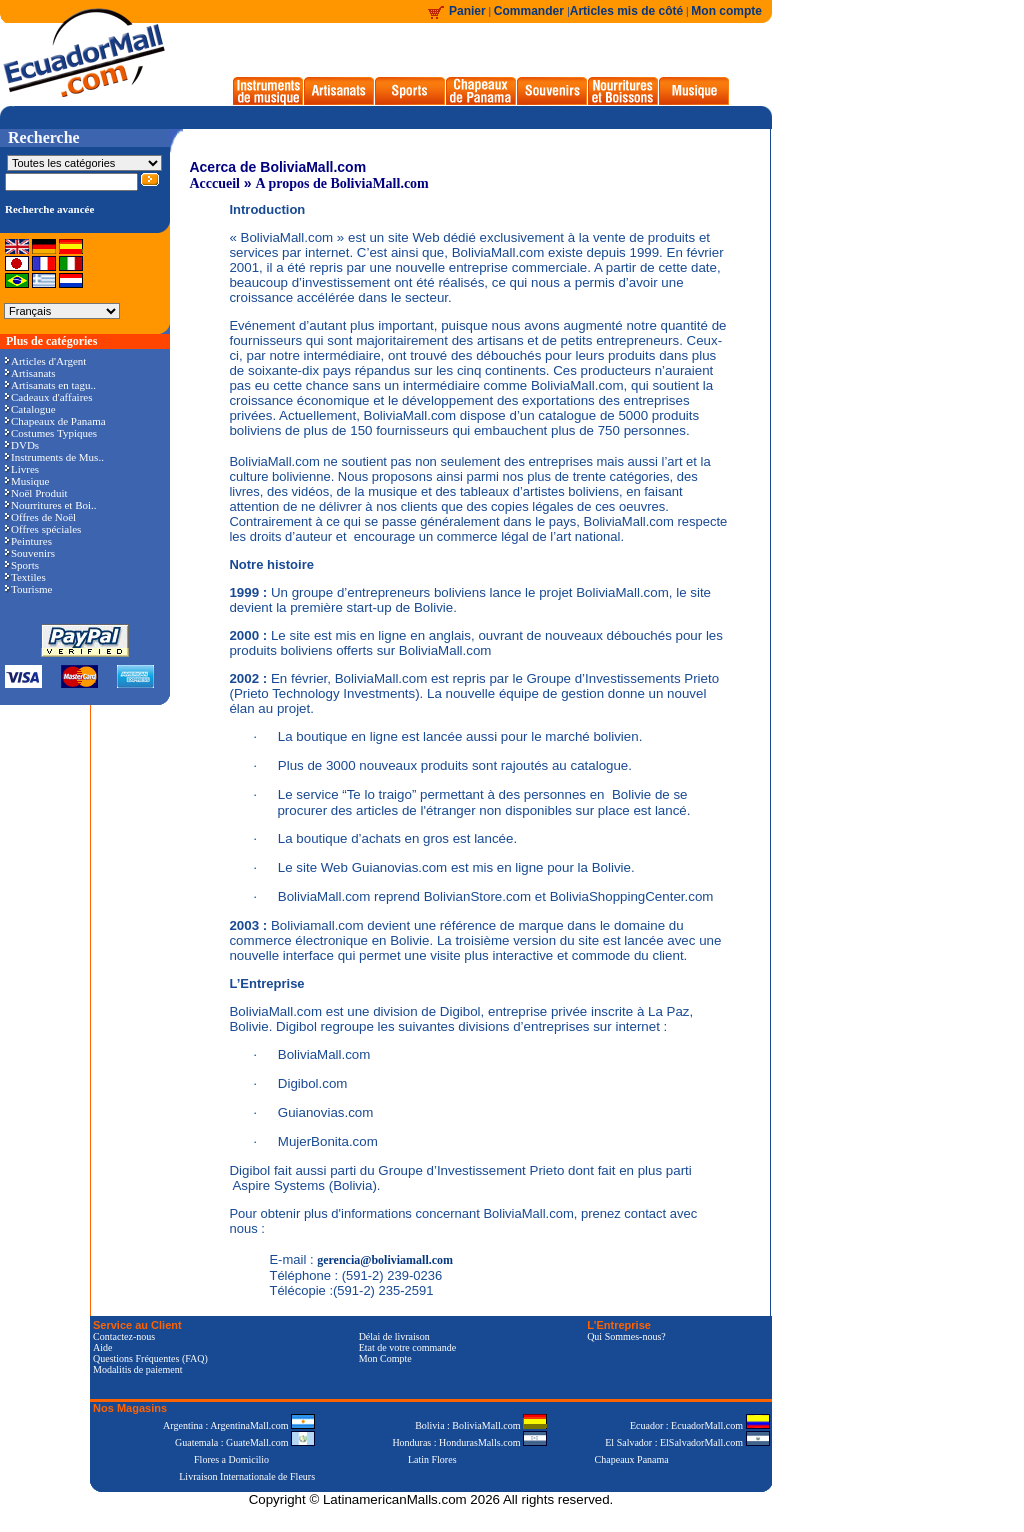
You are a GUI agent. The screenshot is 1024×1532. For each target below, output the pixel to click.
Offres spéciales (43, 529)
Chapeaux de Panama (55, 421)
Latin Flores (432, 1459)
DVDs (22, 445)
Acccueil (214, 183)
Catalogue (30, 409)
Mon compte (726, 11)
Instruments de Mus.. (54, 457)
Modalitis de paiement (137, 1369)
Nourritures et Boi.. (51, 505)
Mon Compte (385, 1358)
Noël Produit (36, 493)
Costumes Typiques (51, 433)
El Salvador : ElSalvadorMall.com (687, 1442)
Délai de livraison (394, 1336)
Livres (22, 469)
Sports (22, 565)
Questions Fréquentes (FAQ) (150, 1358)
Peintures (28, 541)
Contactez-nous (124, 1336)
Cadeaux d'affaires (49, 397)
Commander (530, 11)
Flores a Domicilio (231, 1459)
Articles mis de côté (626, 11)
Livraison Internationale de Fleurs (247, 1476)
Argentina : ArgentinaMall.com (239, 1425)
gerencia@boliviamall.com (385, 1260)
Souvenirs (30, 553)
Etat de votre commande (407, 1347)
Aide (102, 1347)
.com (414, 183)
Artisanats (30, 373)
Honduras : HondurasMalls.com (469, 1442)
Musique (27, 481)
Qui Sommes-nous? (626, 1336)
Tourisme (28, 589)
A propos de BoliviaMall (328, 183)
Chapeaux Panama (632, 1459)
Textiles (25, 577)
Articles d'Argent (45, 361)
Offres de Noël (40, 517)
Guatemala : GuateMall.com (245, 1442)
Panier (467, 11)
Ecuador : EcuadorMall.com (700, 1425)
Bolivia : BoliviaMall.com (481, 1425)
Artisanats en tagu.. (50, 385)
